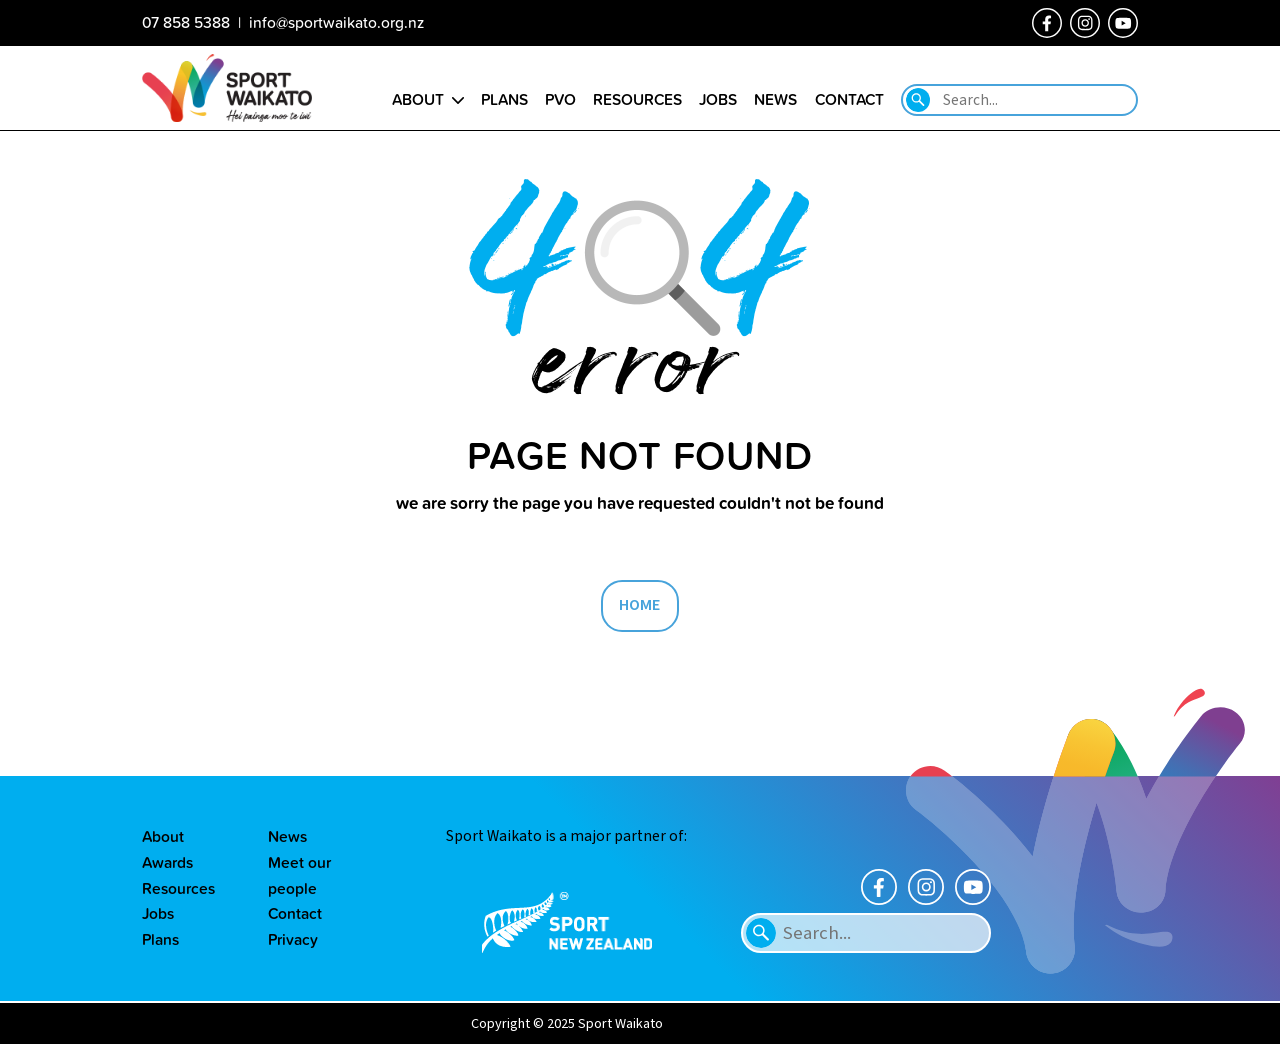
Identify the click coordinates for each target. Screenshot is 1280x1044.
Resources (178, 888)
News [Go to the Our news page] (775, 99)
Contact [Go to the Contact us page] (849, 99)
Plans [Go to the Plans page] (504, 99)
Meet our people (299, 875)
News (287, 836)
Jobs (158, 913)
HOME (640, 605)
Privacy (293, 939)
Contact (295, 913)
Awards (167, 862)
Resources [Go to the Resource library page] (637, 99)
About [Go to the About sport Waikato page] (418, 99)
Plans (160, 939)
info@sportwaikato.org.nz (336, 22)
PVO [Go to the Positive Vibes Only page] (560, 99)
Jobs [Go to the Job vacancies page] (718, 99)
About (163, 836)
